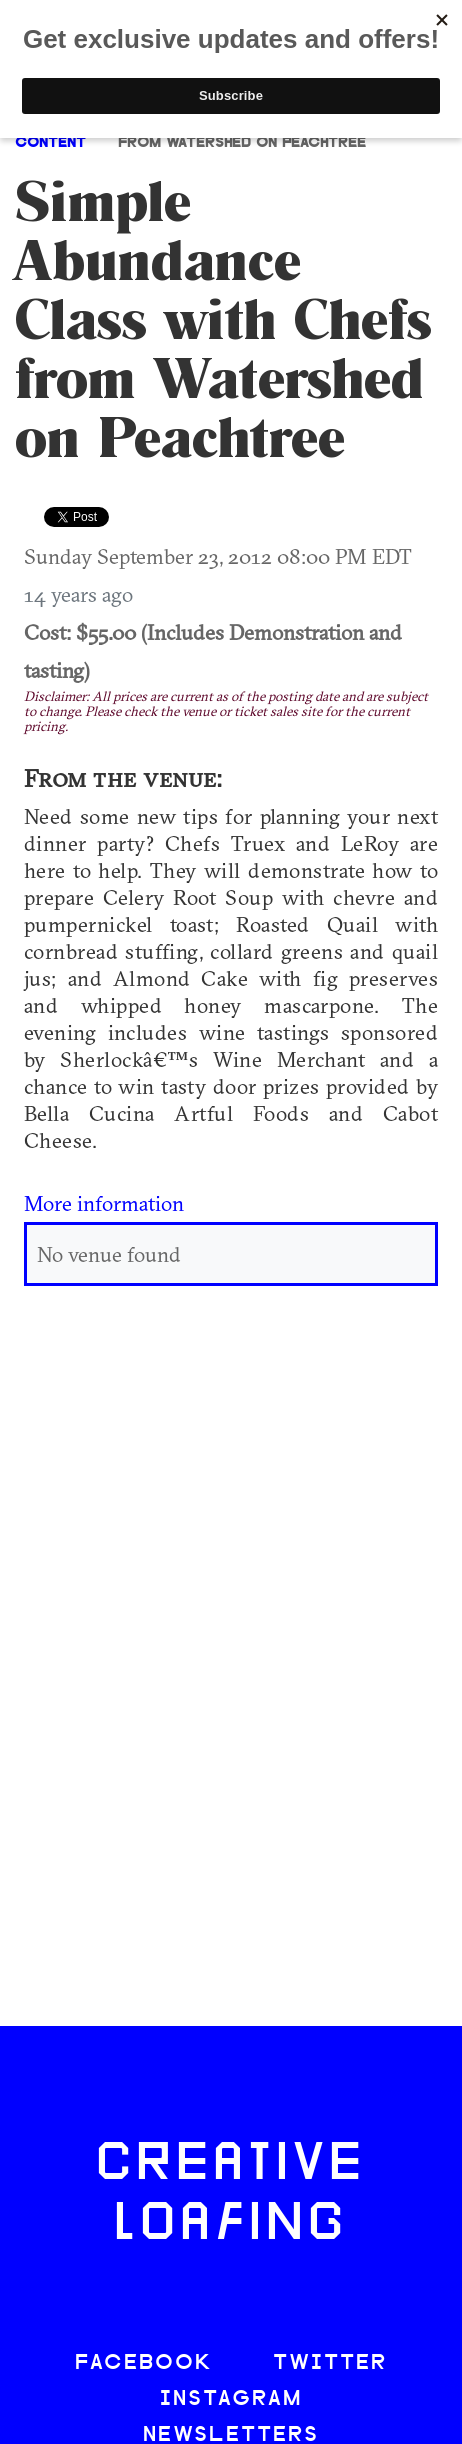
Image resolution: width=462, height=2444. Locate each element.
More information (104, 1203)
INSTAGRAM (231, 2399)
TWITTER (330, 2363)
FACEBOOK (144, 2363)
